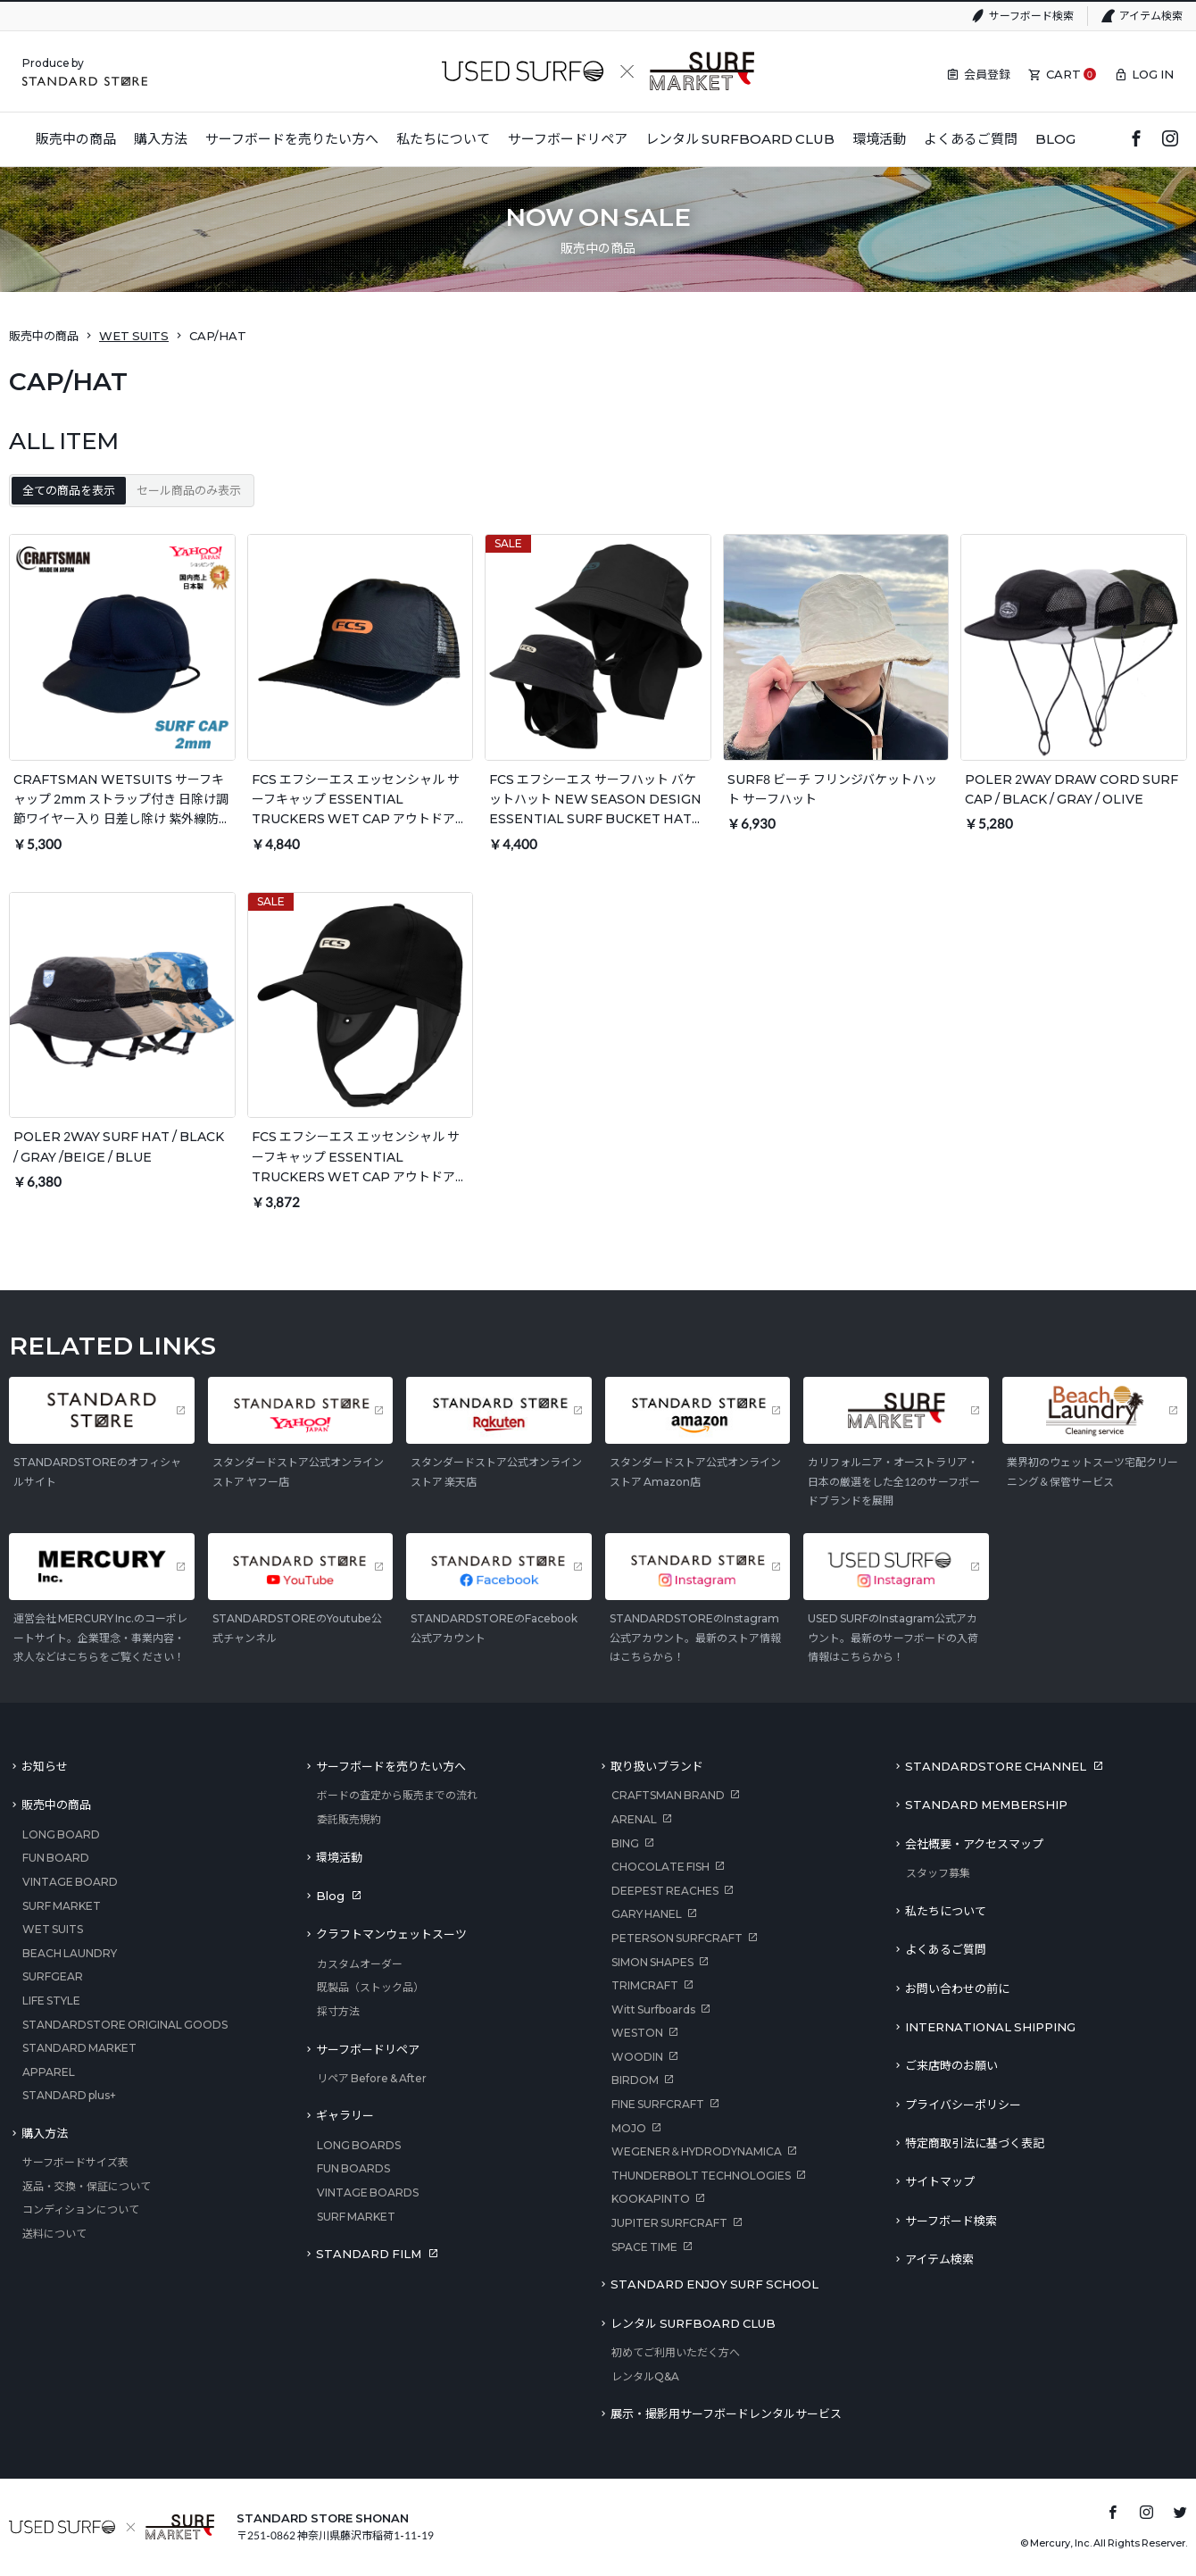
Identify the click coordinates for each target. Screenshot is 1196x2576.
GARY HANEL (646, 1914)
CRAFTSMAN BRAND (668, 1795)
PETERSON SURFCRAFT (677, 1938)
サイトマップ (940, 2181)
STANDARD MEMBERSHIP (986, 1804)
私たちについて (945, 1911)
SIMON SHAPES (652, 1962)
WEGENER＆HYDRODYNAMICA (696, 2151)
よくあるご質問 (945, 1949)
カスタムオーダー (360, 1964)
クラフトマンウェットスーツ (391, 1934)
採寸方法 (338, 2011)
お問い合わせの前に (957, 1988)
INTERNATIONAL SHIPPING (990, 2027)
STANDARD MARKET (79, 2048)
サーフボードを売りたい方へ (391, 1766)
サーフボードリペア (367, 2049)
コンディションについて (80, 2209)
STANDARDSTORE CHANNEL (995, 1766)
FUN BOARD (55, 1857)
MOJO (628, 2128)
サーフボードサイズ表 (75, 2162)
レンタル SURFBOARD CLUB (693, 2323)
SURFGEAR (52, 1976)
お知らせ (44, 1766)
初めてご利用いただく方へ (675, 2352)
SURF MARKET (61, 1906)
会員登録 (987, 74)
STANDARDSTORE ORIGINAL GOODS (125, 2024)
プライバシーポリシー (963, 2104)
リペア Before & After (372, 2078)
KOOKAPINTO (650, 2198)
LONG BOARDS (359, 2145)
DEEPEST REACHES (664, 1890)
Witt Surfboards (653, 2009)
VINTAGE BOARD (70, 1881)
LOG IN (1153, 74)
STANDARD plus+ (69, 2095)
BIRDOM (635, 2080)
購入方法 (44, 2133)
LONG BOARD (61, 1834)
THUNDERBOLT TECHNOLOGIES (701, 2175)
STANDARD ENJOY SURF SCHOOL (714, 2284)
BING (625, 1843)
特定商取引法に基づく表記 (974, 2143)
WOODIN (637, 2056)
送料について (54, 2233)
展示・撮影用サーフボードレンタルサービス (726, 2413)
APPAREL (48, 2072)
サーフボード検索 (1031, 15)
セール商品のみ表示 (189, 490)
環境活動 (339, 1857)
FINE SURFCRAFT (657, 2104)
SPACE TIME (644, 2247)
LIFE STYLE (51, 2000)
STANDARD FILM (368, 2254)
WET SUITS (134, 336)
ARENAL (634, 1819)
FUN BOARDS (353, 2168)
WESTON (637, 2032)
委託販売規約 (349, 1819)
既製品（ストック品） (370, 1987)
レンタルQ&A (645, 2376)
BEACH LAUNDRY (69, 1953)
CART (1063, 74)
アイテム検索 (1151, 15)
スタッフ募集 (938, 1873)
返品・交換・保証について (86, 2186)
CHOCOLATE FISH (660, 1866)
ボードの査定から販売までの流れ (397, 1795)
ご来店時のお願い (951, 2065)
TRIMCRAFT (644, 1985)
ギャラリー (345, 2115)
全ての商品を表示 (68, 490)
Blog (330, 1895)
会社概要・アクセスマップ (974, 1844)
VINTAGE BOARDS (368, 2192)
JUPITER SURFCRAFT (669, 2223)
